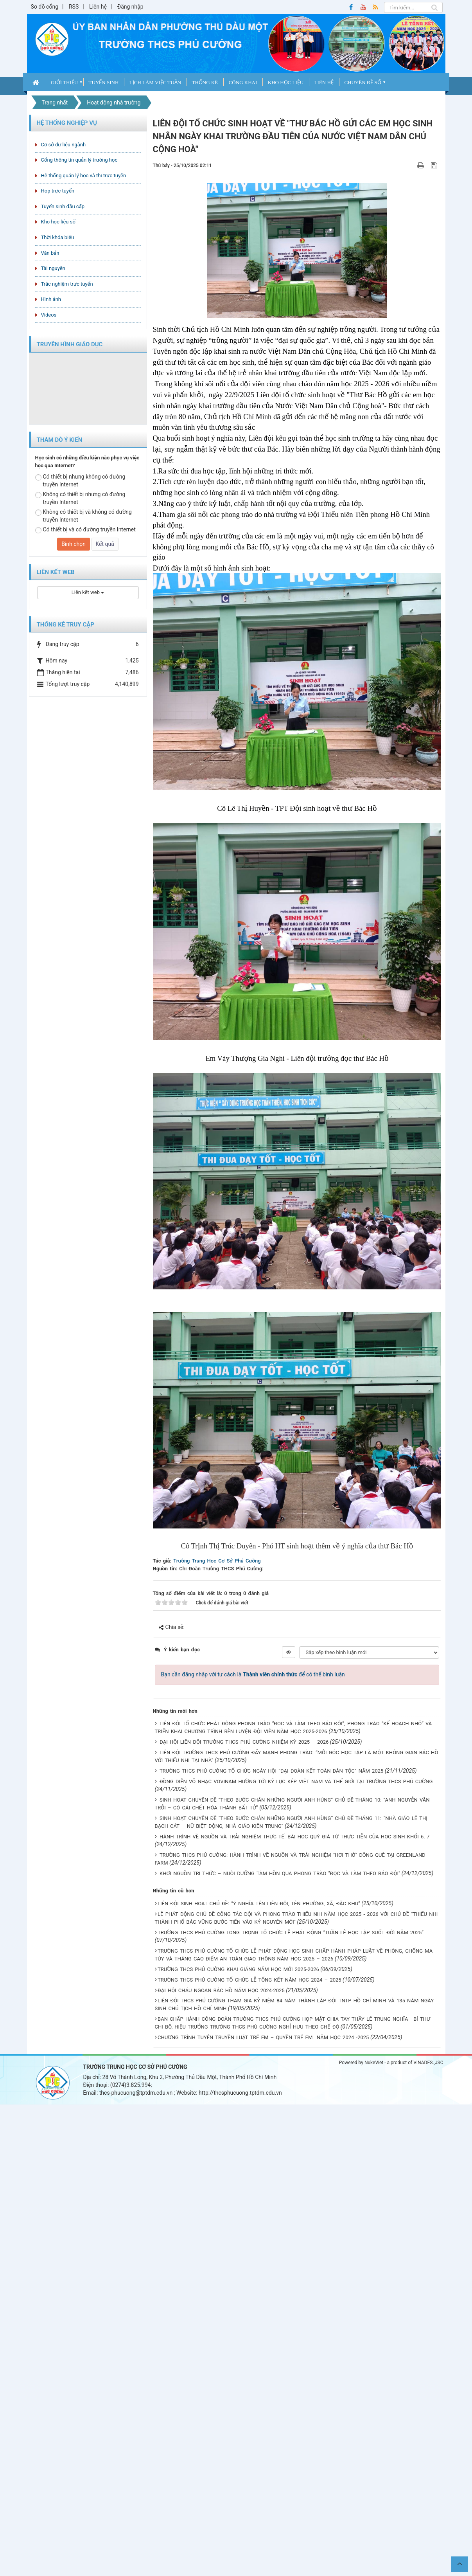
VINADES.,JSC (428, 2062)
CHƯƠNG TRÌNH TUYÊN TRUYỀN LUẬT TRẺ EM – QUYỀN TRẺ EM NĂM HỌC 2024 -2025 (263, 2037)
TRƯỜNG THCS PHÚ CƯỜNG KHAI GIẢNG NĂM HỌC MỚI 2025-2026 (238, 1969)
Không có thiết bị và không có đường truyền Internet (83, 516)
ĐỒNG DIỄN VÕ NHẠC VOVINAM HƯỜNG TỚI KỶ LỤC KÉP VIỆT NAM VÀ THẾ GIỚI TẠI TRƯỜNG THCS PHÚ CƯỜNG (296, 1781)
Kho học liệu (285, 82)
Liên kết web (88, 592)
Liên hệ (98, 7)
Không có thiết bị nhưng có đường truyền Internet (80, 498)
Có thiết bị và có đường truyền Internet (85, 529)
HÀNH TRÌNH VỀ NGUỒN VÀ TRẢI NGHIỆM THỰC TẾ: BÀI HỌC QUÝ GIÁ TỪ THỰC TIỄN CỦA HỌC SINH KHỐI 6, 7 (294, 1837)
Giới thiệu (64, 82)
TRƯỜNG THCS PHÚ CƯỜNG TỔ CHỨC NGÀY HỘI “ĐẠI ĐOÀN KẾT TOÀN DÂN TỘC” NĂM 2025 (271, 1771)
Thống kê (205, 82)
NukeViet (373, 2062)
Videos (49, 315)
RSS (74, 7)
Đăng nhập (130, 7)
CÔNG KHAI (243, 82)
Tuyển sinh (104, 82)
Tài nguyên (53, 268)
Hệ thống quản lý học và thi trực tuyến (83, 175)
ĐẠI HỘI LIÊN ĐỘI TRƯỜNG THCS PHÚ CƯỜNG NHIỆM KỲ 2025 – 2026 (244, 1742)
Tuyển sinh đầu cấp (63, 206)
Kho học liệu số (58, 222)
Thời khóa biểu (57, 237)
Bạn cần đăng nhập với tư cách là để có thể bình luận (253, 1674)
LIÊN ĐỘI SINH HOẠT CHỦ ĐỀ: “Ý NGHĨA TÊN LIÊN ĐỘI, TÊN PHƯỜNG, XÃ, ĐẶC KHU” (259, 1903)
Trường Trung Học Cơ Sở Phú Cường (216, 1561)
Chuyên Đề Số (362, 82)
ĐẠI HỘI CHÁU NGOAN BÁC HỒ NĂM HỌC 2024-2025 (221, 1990)
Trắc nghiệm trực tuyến (67, 284)
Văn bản (50, 253)
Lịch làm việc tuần (155, 82)
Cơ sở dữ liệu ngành (63, 145)
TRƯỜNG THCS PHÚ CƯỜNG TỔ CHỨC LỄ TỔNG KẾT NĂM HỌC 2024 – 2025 (249, 1980)
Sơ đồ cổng (45, 7)
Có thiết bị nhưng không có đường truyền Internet (80, 480)
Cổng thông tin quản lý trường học (79, 160)
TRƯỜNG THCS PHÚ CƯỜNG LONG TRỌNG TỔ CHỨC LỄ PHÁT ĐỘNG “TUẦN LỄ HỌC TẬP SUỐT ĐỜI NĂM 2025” (291, 1932)
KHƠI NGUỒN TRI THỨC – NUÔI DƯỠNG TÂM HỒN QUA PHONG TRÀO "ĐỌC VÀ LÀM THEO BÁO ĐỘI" (280, 1873)
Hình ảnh (51, 299)
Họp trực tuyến (58, 191)
